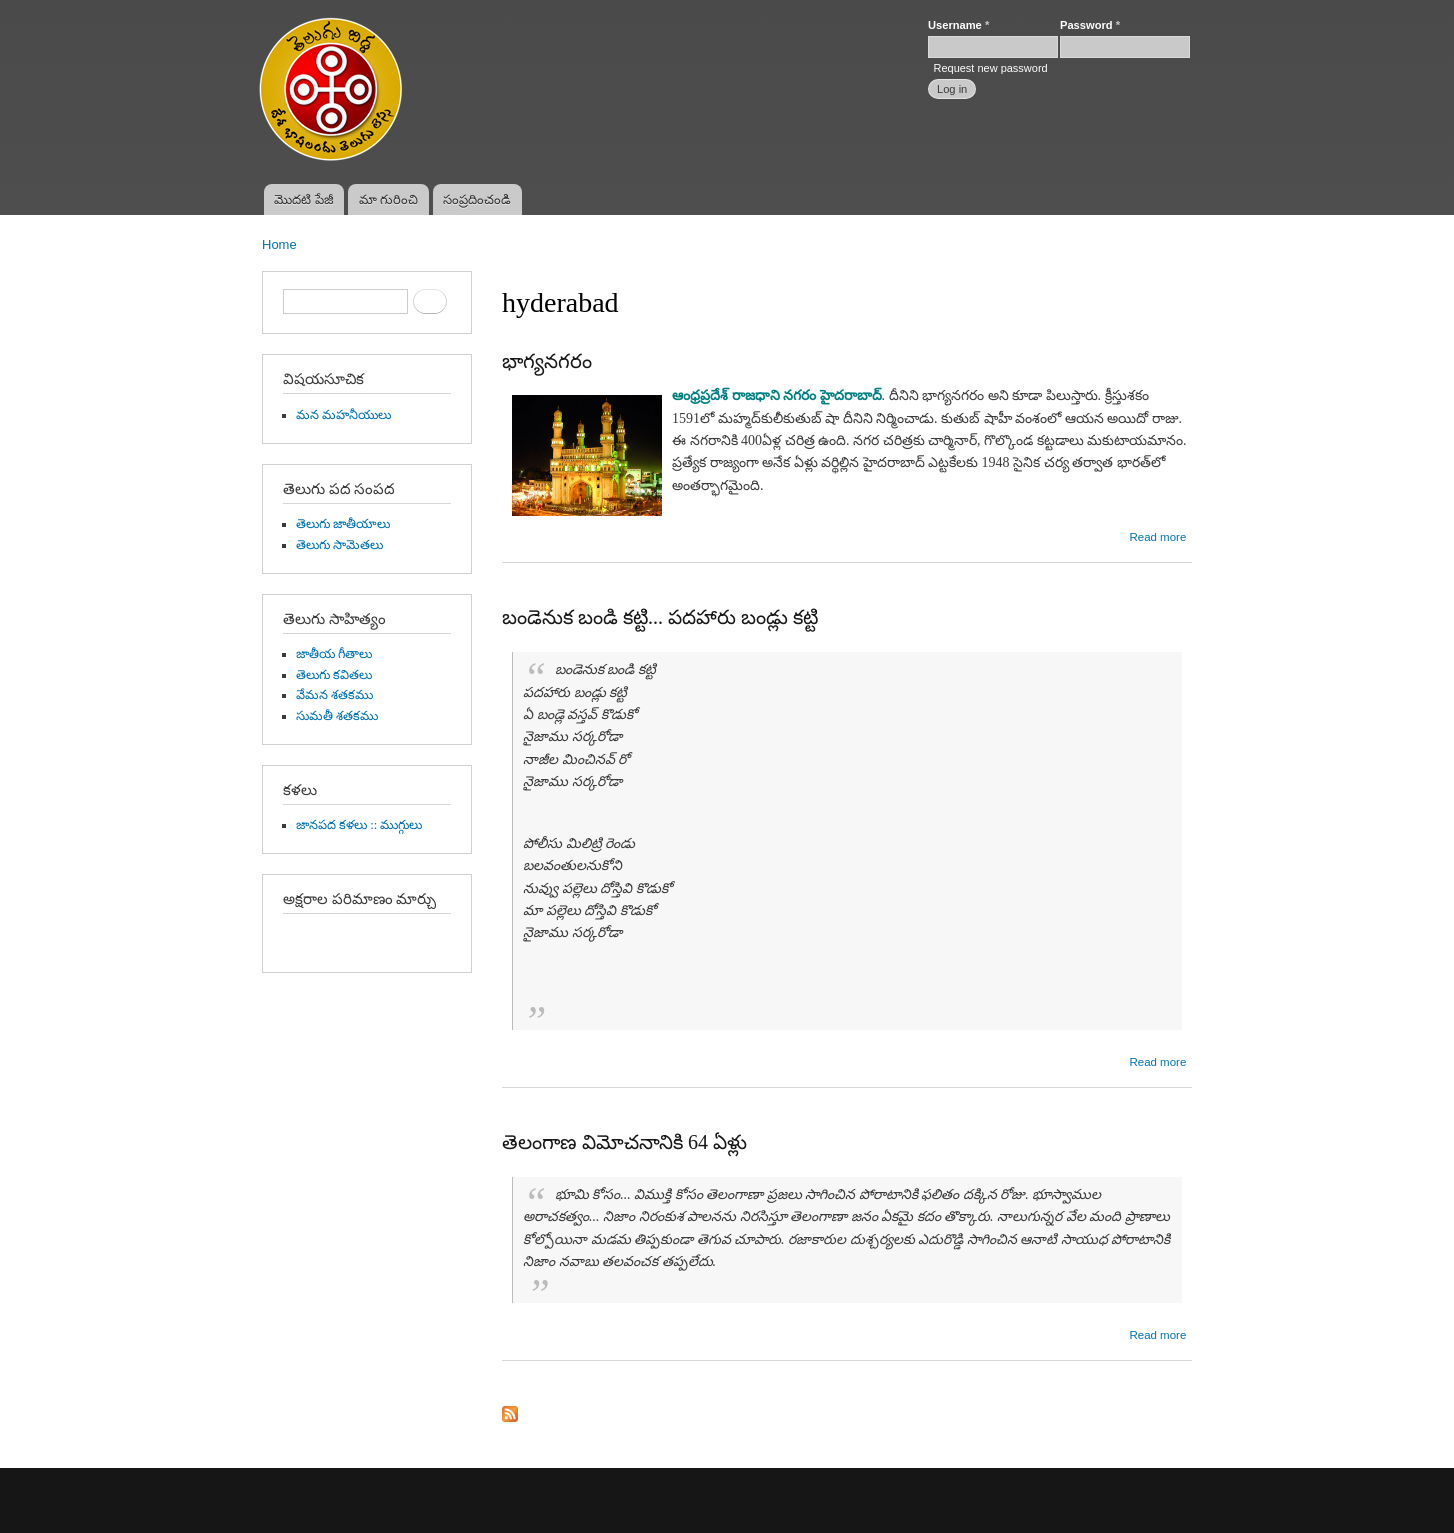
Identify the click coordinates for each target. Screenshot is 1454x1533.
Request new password (990, 68)
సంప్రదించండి (477, 199)
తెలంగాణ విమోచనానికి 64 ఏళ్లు (624, 1142)
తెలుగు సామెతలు (339, 545)
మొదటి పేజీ (304, 199)
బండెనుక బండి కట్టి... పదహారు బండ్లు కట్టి (660, 617)
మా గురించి (389, 199)
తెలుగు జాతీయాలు (343, 524)
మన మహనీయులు (343, 415)
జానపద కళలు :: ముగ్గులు (359, 825)
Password (1090, 25)
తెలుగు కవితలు (334, 675)
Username (958, 25)
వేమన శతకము (334, 695)
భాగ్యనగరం (547, 361)
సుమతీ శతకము (337, 716)
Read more (1157, 537)
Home (279, 244)
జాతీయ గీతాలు (334, 654)
